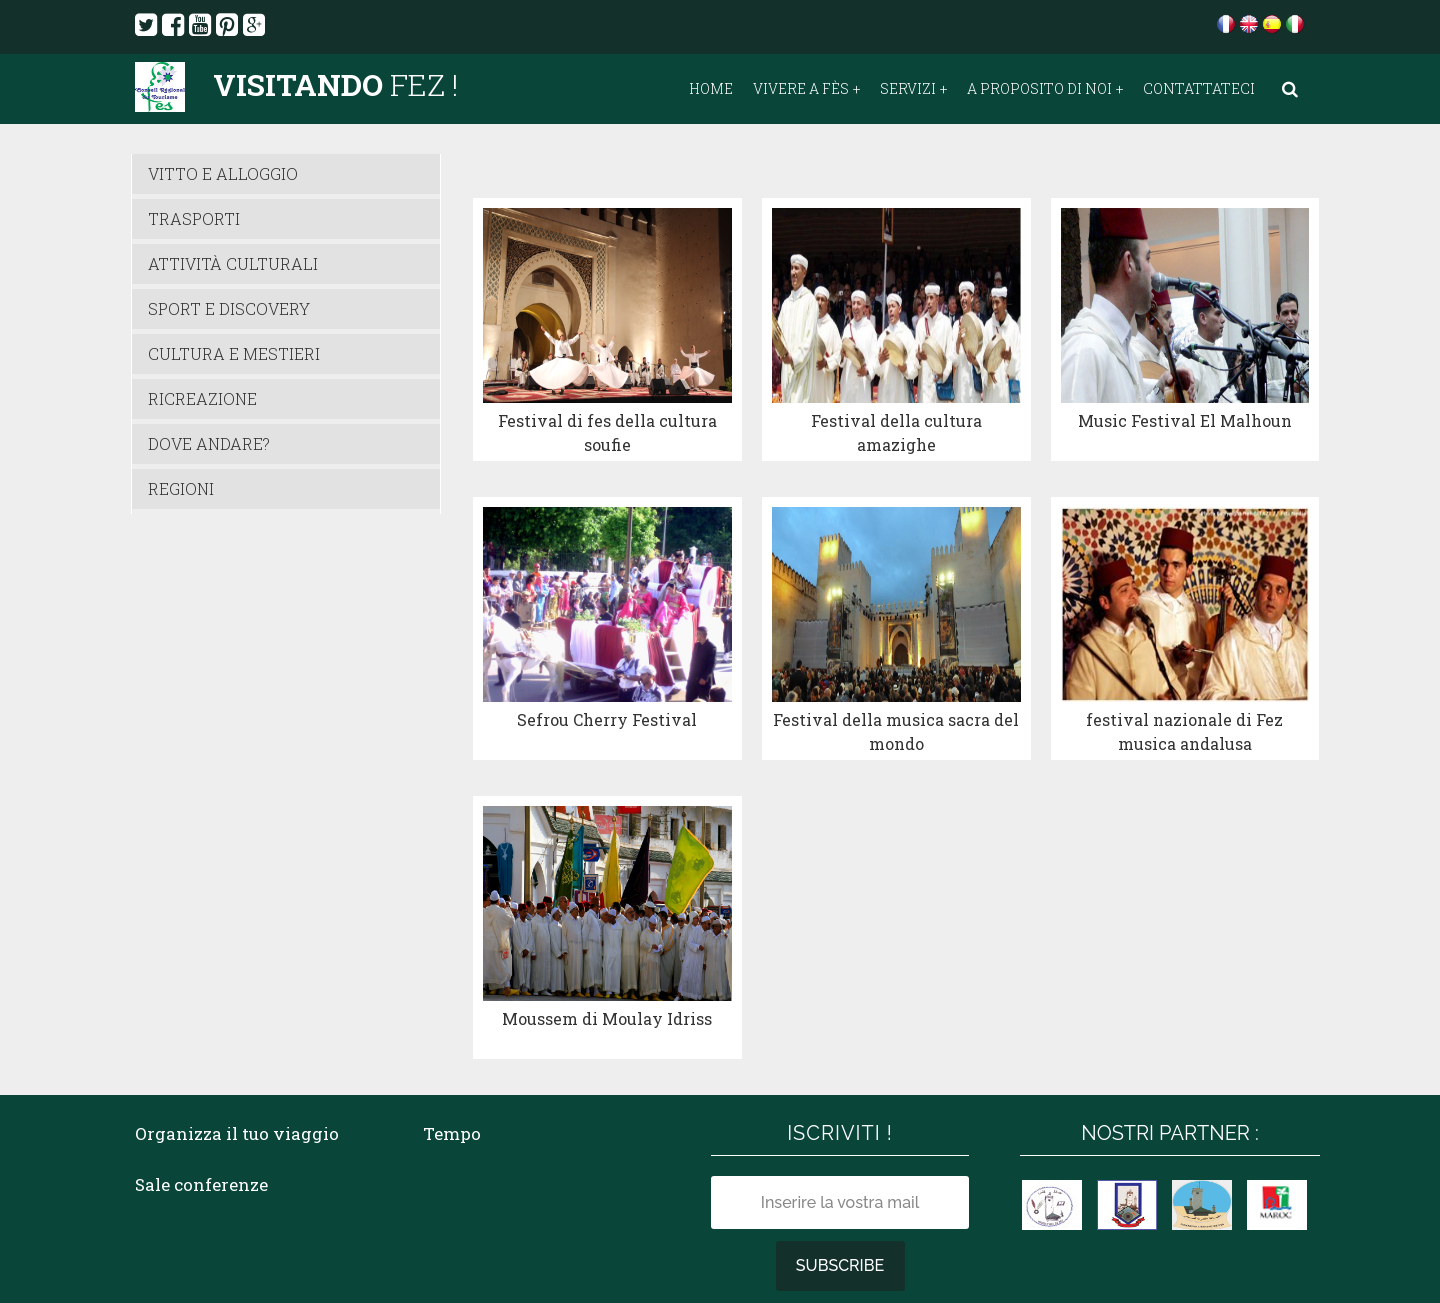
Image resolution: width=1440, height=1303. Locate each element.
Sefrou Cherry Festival (607, 629)
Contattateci (1199, 89)
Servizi (908, 89)
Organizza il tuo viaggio (237, 998)
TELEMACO (608, 1253)
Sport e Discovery (229, 308)
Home (711, 89)
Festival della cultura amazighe (896, 387)
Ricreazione (202, 398)
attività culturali (233, 263)
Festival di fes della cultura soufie (607, 387)
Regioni (181, 488)
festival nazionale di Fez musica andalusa (1184, 641)
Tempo (452, 998)
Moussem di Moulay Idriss (607, 883)
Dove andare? (209, 443)
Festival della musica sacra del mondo (896, 641)
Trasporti (194, 218)
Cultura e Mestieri (234, 353)
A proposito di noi (1039, 89)
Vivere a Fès (801, 89)
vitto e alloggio (223, 173)
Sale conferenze (201, 1050)
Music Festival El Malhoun (1185, 375)
